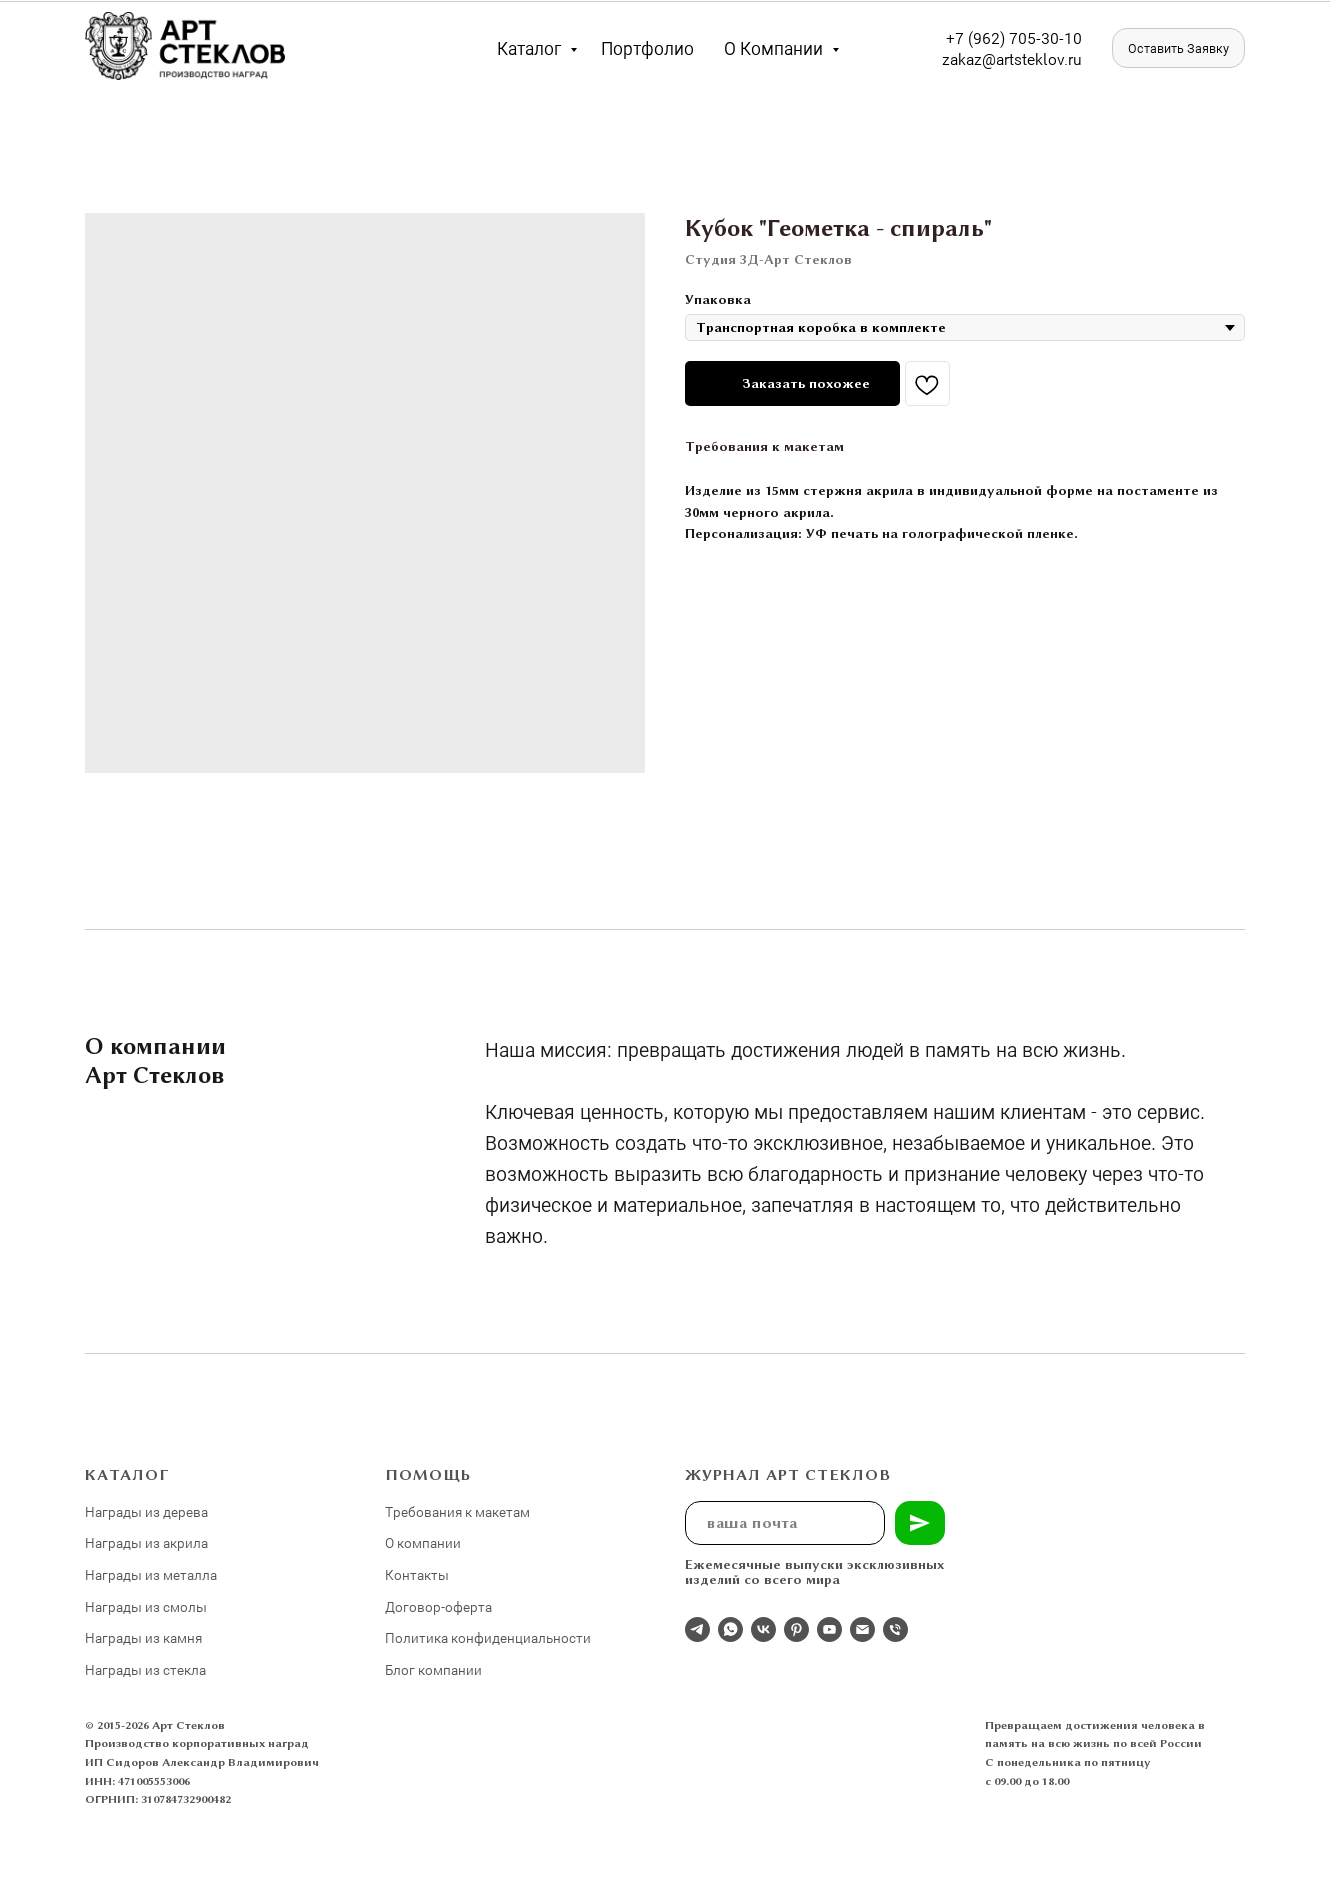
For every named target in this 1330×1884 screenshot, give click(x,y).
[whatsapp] (730, 1629)
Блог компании (433, 1669)
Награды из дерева (146, 1511)
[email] (862, 1629)
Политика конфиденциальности (488, 1637)
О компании (775, 48)
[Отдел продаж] (697, 1629)
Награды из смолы (146, 1606)
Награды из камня (143, 1637)
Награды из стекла (145, 1669)
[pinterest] (796, 1629)
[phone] (895, 1629)
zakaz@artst (984, 58)
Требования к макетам (764, 446)
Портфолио (647, 48)
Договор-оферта (438, 1606)
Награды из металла (151, 1574)
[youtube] (829, 1629)
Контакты (417, 1574)
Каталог (531, 48)
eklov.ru (1054, 58)
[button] (1178, 48)
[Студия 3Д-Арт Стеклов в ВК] (763, 1629)
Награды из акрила (146, 1542)
